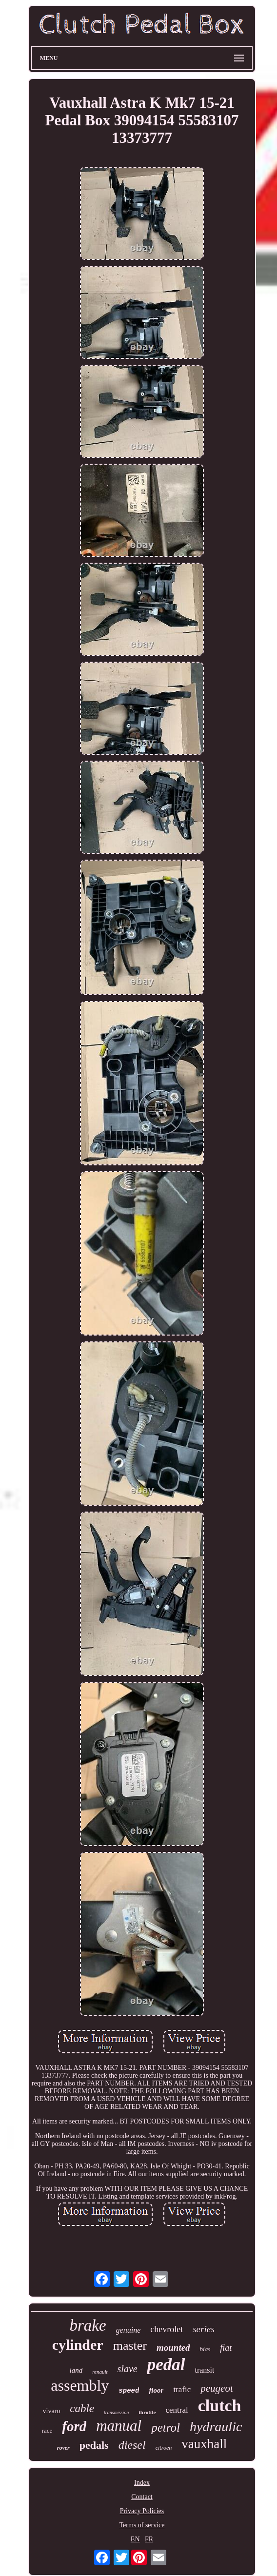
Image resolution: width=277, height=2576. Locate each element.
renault (99, 2372)
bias (205, 2349)
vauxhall (204, 2444)
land (76, 2370)
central (176, 2410)
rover (63, 2447)
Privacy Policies (142, 2511)
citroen (164, 2447)
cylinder (77, 2345)
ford (74, 2426)
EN (135, 2539)
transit (204, 2370)
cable (82, 2408)
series (203, 2329)
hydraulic (216, 2426)
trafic (182, 2389)
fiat (226, 2348)
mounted (173, 2347)
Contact (142, 2496)
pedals (94, 2445)
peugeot (216, 2388)
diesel (132, 2444)
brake (87, 2325)
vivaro (51, 2411)
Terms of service (141, 2525)
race (47, 2430)
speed (129, 2391)
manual (118, 2425)
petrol (165, 2427)
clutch (219, 2406)
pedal (166, 2364)
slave (128, 2368)
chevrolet (166, 2329)
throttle (147, 2412)
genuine (128, 2330)
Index (142, 2482)
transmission (116, 2412)
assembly (80, 2385)
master (130, 2346)
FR (149, 2539)
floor (156, 2390)
